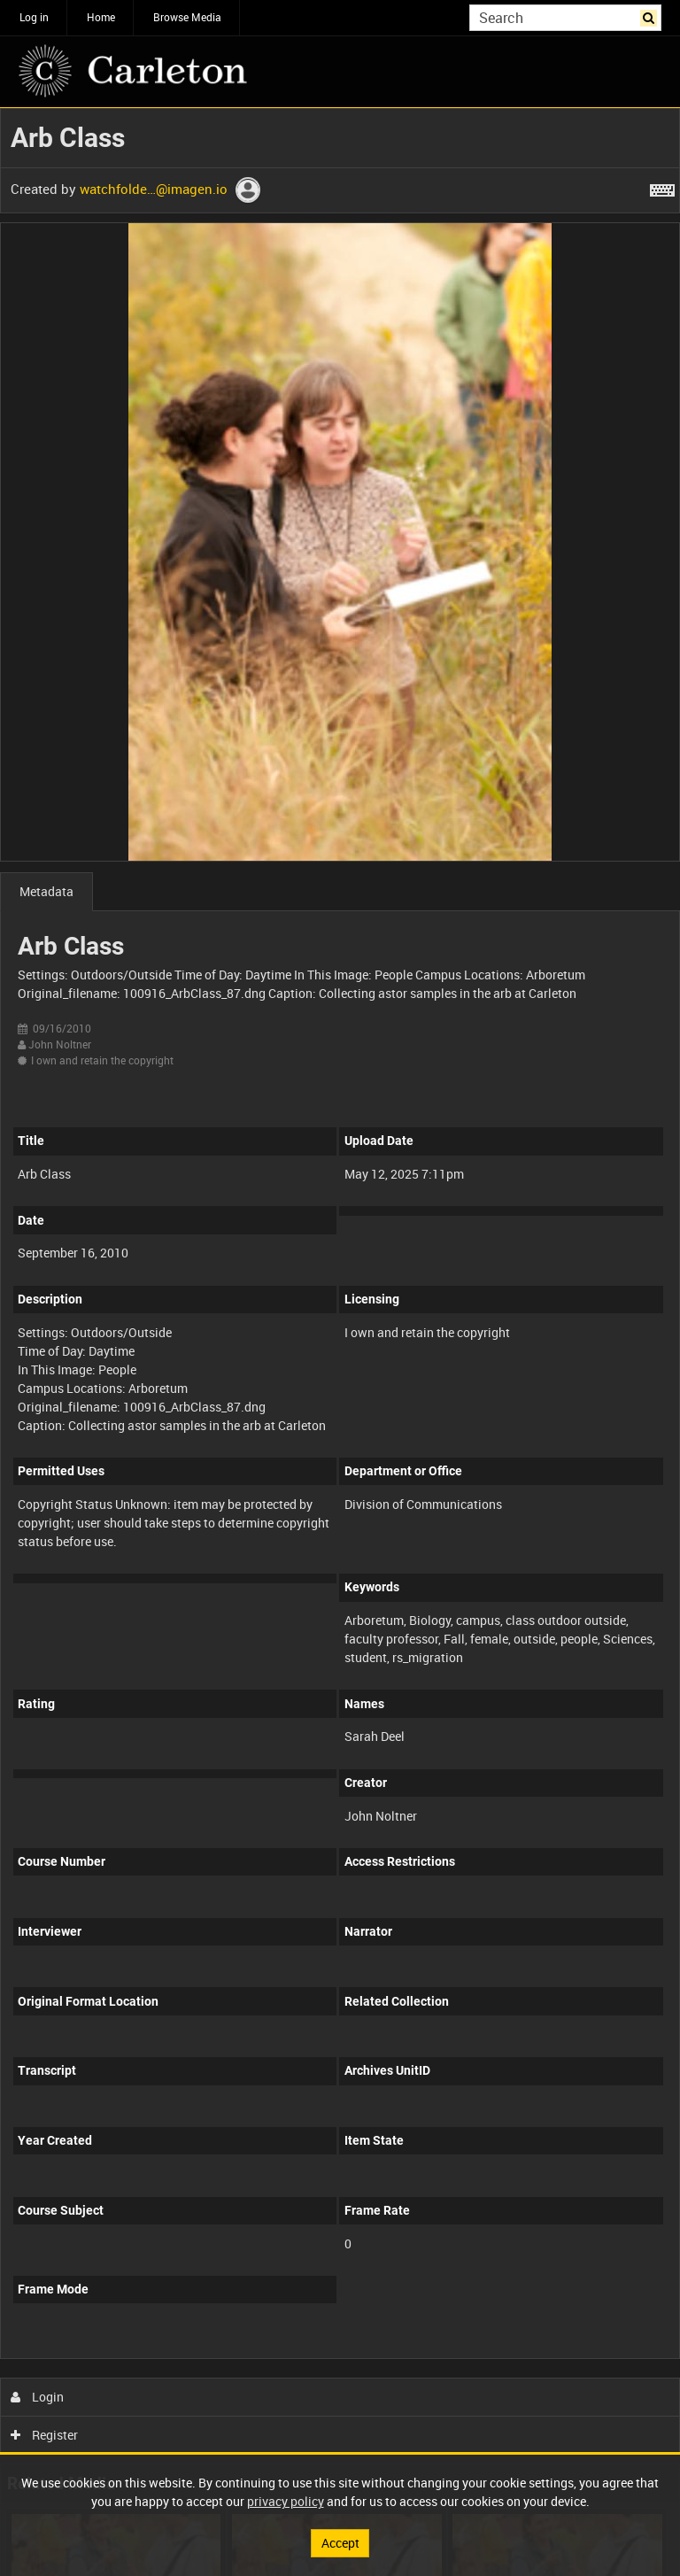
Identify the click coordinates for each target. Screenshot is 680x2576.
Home (101, 17)
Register (45, 2434)
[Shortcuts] (662, 186)
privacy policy (285, 2501)
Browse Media (187, 17)
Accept (340, 2542)
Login (38, 2396)
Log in (34, 17)
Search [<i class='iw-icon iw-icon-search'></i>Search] (651, 16)
